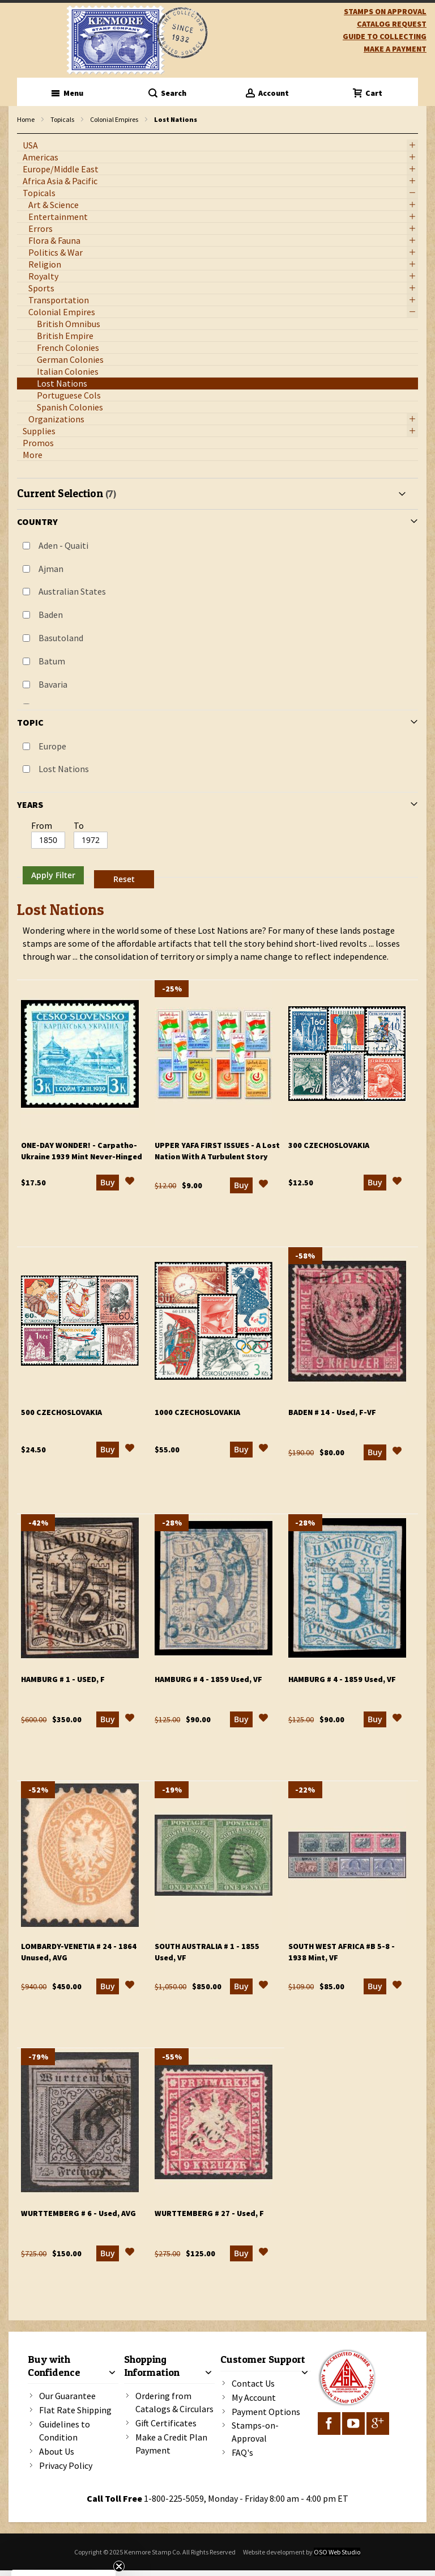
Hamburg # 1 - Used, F (63, 1679)
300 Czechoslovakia (328, 1145)
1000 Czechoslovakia (197, 1412)
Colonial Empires (114, 119)
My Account (254, 2397)
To (79, 825)
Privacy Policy (65, 2465)
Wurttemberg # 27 (209, 2213)
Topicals (62, 119)
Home (26, 119)
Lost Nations (64, 768)
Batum (52, 661)
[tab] (217, 685)
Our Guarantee (67, 2395)
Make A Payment (395, 49)
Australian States (72, 591)
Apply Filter (53, 875)
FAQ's (242, 2452)
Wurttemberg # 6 (78, 2213)
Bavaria (53, 684)
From (41, 825)
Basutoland (61, 637)
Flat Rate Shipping (75, 2410)
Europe (52, 746)
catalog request (392, 24)
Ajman (51, 568)
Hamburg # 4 (208, 1679)
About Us (56, 2451)
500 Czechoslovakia (61, 1412)
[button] (130, 1182)
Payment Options (266, 2411)
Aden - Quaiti (63, 545)
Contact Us (253, 2383)
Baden (51, 614)
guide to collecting (385, 36)
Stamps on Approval (385, 11)
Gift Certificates (166, 2423)
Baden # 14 (332, 1412)
